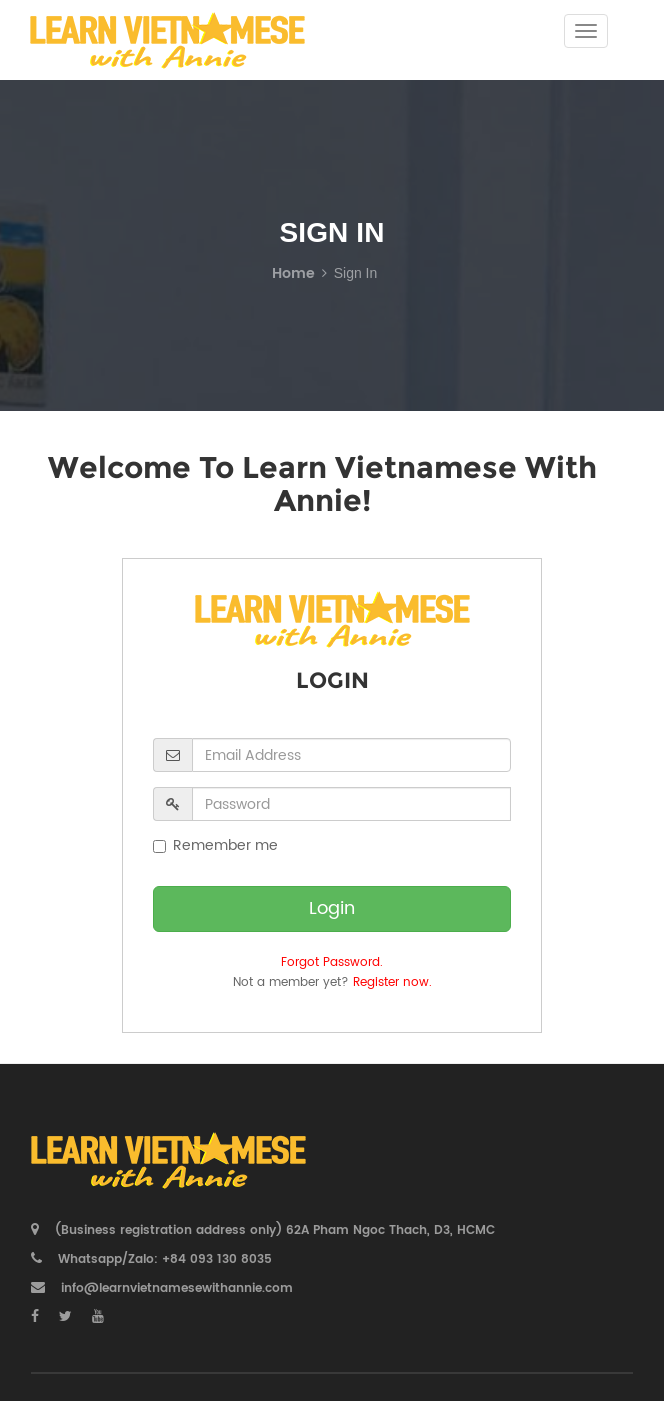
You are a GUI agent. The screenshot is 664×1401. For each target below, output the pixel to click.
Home (293, 273)
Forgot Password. (332, 962)
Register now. (392, 982)
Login (332, 908)
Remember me (215, 846)
